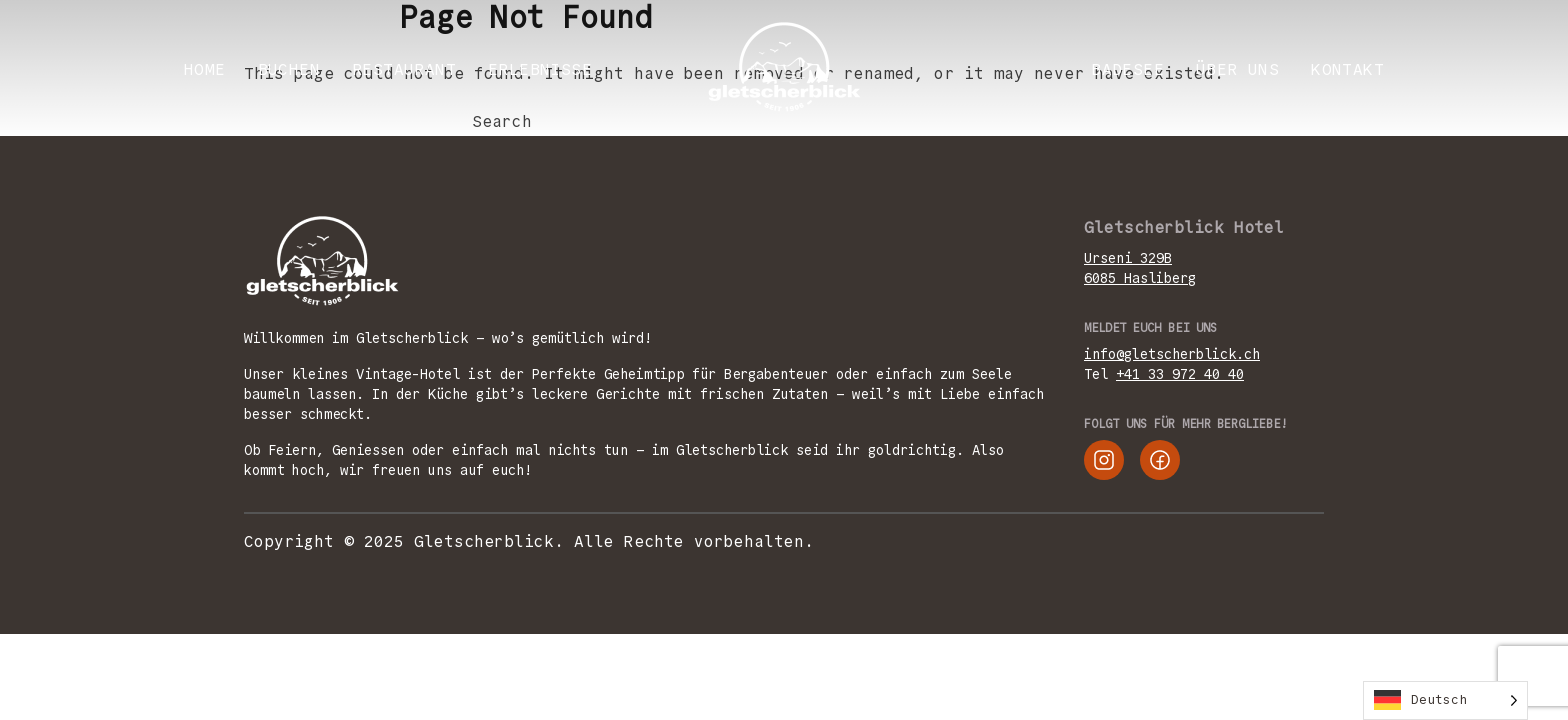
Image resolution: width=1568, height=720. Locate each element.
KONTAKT (1347, 69)
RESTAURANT (404, 69)
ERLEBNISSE (540, 69)
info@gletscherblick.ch (1172, 354)
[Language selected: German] (1445, 700)
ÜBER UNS (1237, 69)
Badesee (1127, 69)
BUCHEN (289, 69)
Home (205, 69)
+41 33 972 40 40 (1180, 374)
